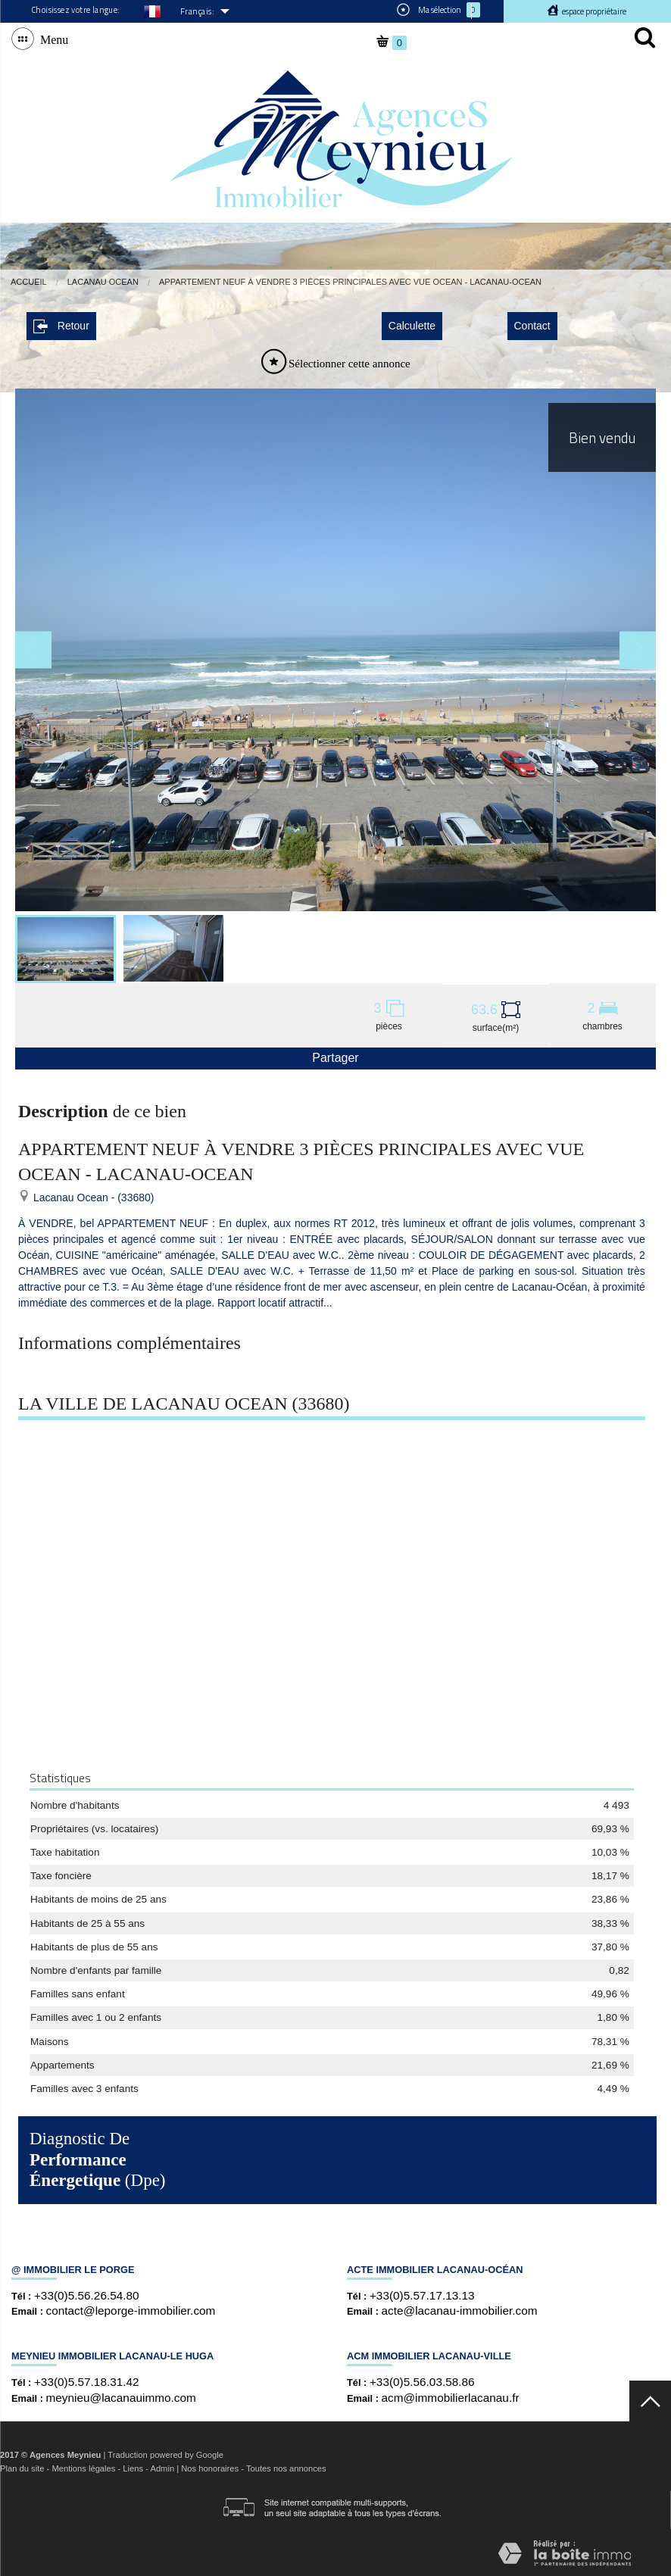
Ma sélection (438, 9)
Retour (61, 324)
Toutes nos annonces (286, 2466)
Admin (162, 2466)
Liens (133, 2466)
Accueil (29, 281)
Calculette (412, 324)
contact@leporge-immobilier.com (131, 2309)
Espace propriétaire (593, 11)
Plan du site (22, 2466)
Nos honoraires (210, 2466)
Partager (335, 1056)
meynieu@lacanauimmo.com (121, 2395)
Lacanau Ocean (103, 281)
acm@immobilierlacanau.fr (451, 2395)
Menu (51, 39)
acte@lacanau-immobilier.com (460, 2309)
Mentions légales (83, 2466)
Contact (532, 324)
